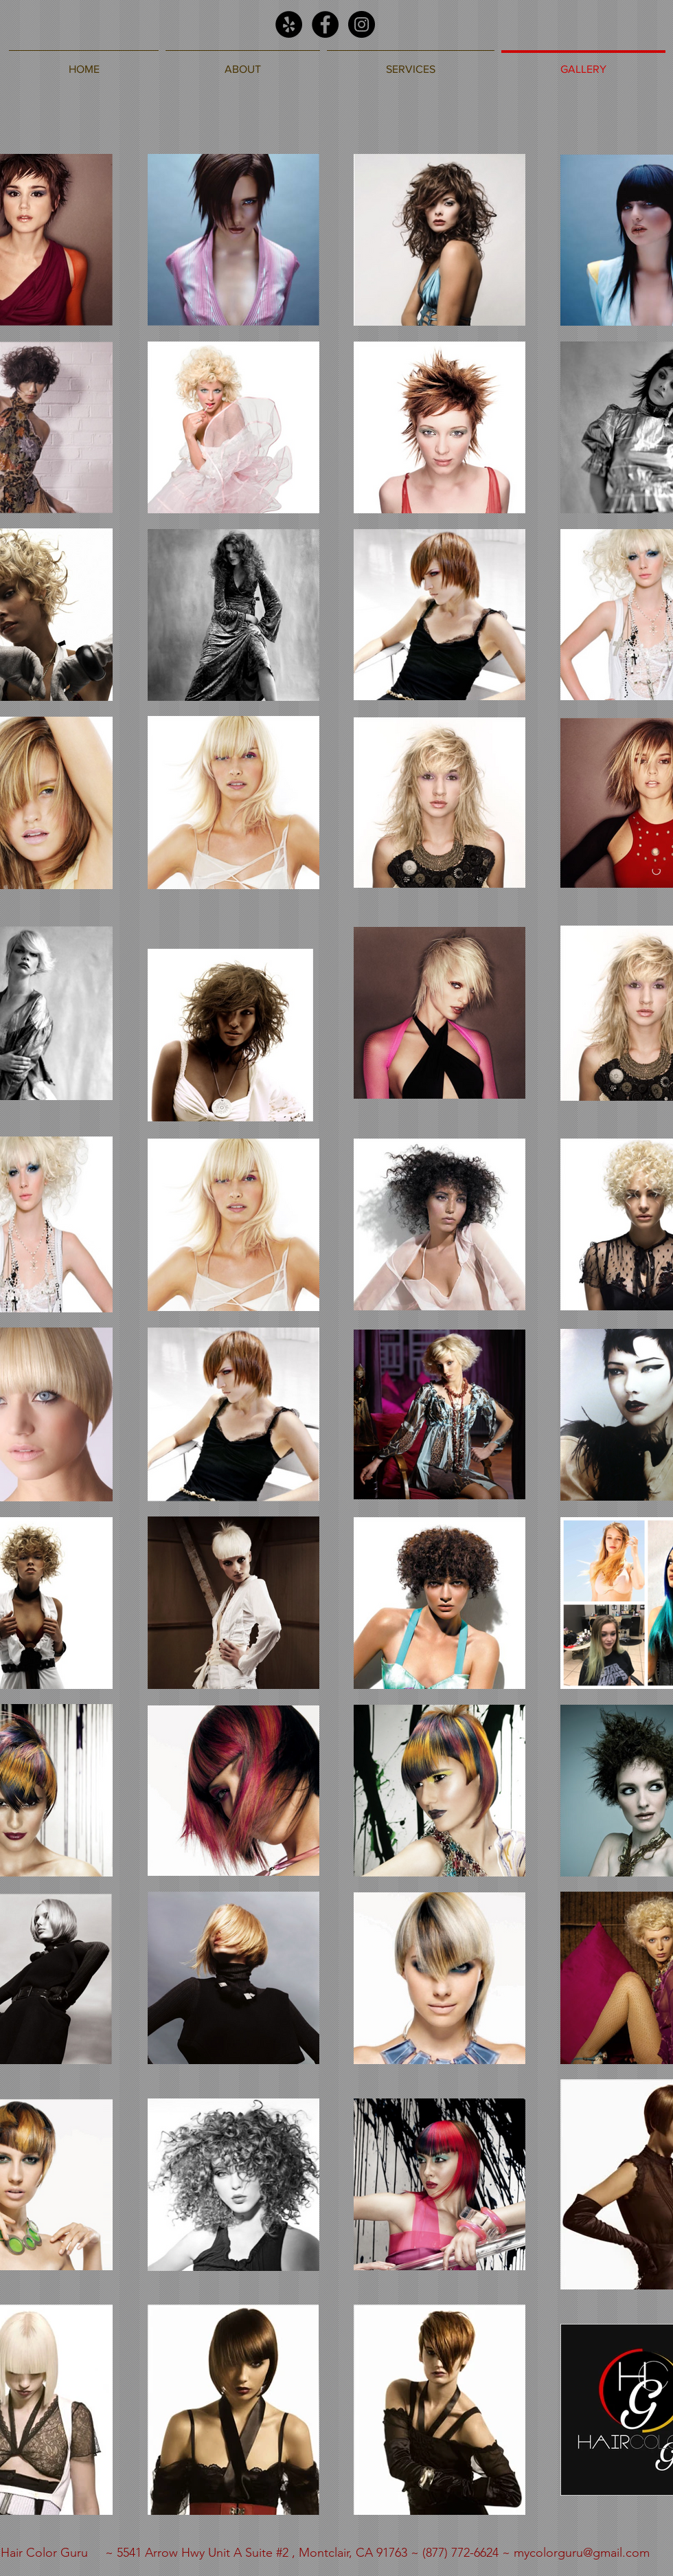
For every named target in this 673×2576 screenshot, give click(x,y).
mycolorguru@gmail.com (582, 2552)
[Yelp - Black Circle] (288, 24)
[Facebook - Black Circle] (325, 24)
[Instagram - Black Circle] (361, 24)
